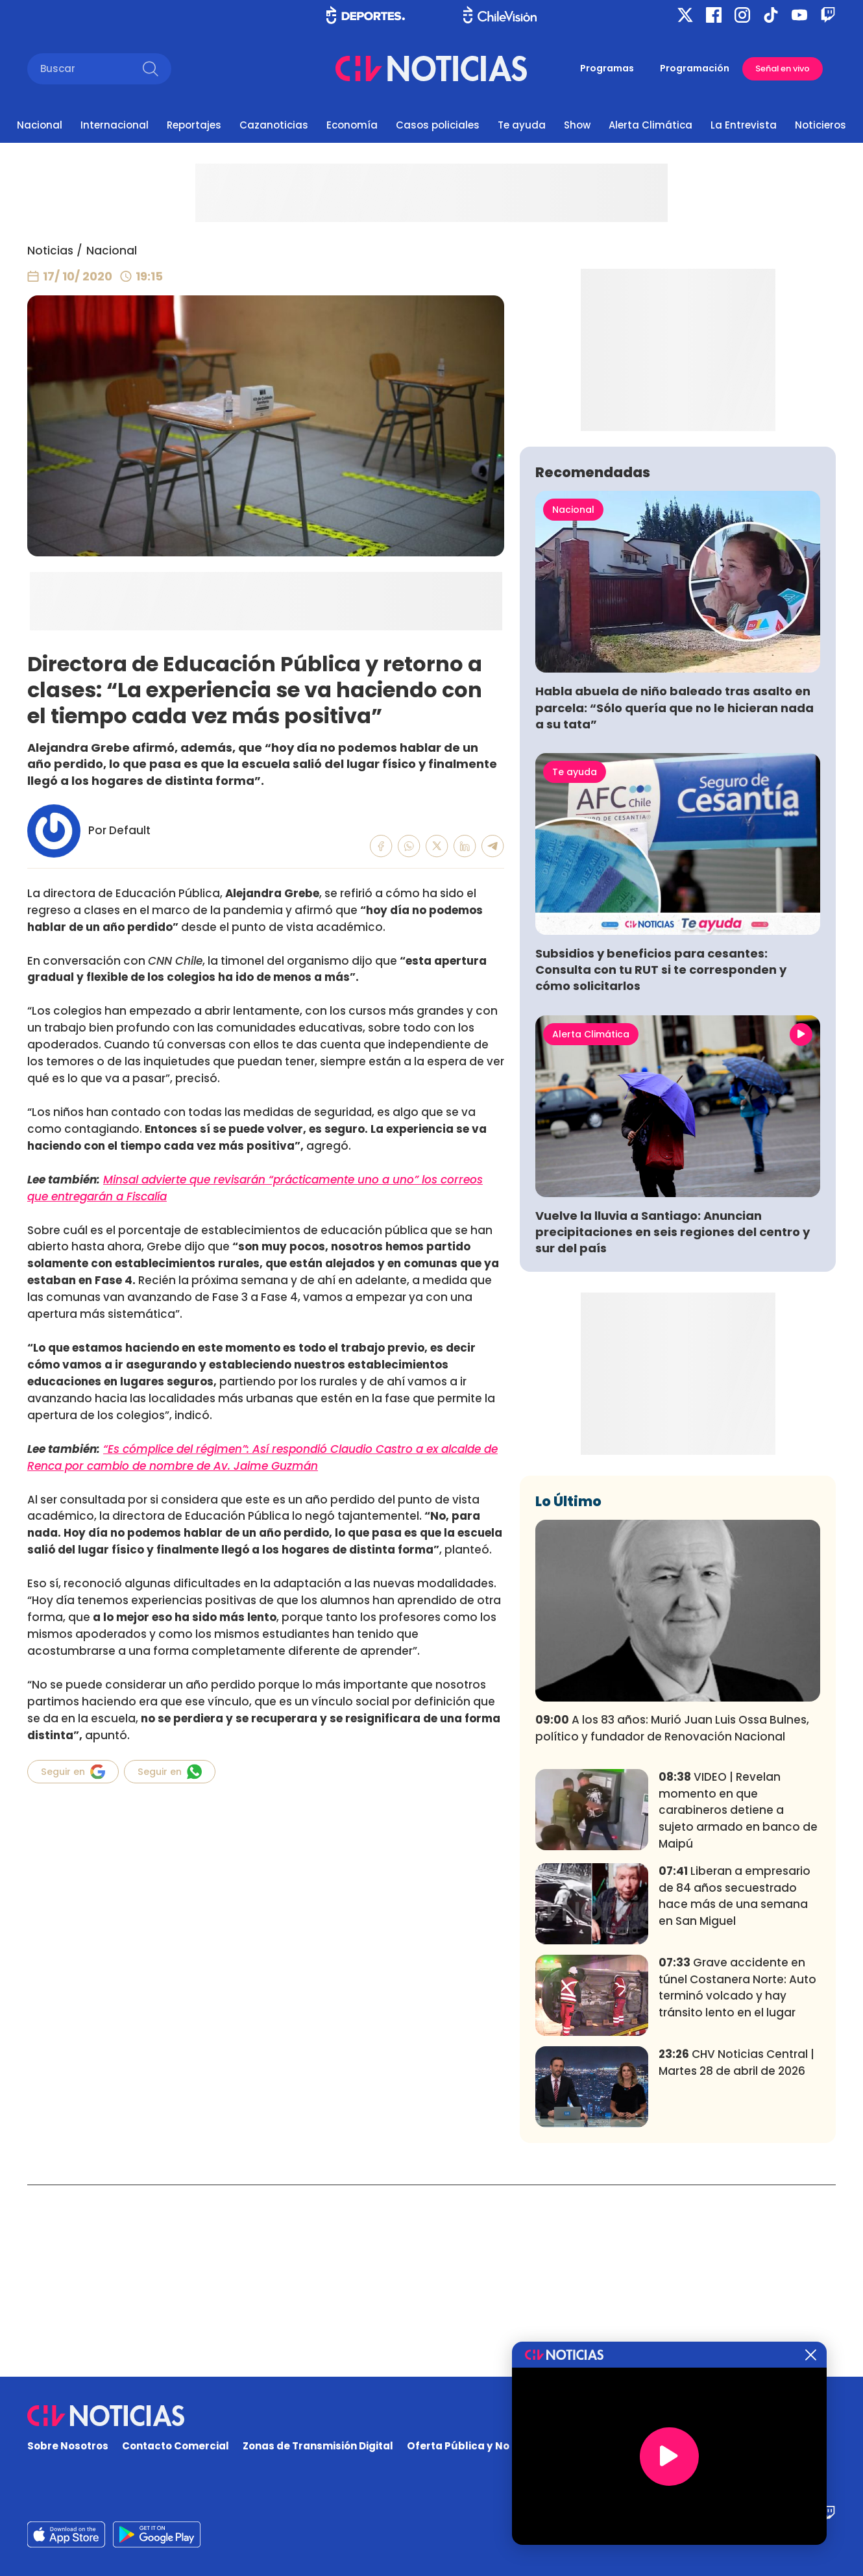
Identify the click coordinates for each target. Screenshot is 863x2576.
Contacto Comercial (175, 2446)
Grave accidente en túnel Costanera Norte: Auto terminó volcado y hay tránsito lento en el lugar (737, 2179)
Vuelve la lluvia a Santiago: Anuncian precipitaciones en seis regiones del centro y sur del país (672, 1424)
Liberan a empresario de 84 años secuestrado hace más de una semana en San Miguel (734, 2088)
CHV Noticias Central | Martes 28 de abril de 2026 (736, 2254)
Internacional (114, 125)
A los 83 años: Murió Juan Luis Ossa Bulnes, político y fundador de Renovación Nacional (672, 1920)
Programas (607, 68)
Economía (352, 125)
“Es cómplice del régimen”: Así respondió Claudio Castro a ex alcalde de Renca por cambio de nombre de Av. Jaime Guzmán (262, 1457)
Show (577, 125)
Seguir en (73, 1771)
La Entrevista (744, 125)
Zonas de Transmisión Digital (318, 2446)
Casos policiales (438, 125)
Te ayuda (522, 125)
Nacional (39, 125)
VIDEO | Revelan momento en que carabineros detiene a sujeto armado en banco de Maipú (738, 2002)
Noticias (50, 250)
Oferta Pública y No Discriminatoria (499, 2446)
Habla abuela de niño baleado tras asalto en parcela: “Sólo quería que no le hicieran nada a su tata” (674, 899)
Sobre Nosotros (67, 2446)
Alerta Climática (650, 125)
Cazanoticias (273, 125)
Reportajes (194, 125)
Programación (694, 68)
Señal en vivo (782, 68)
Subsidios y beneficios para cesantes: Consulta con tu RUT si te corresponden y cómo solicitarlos (660, 1161)
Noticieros (820, 125)
